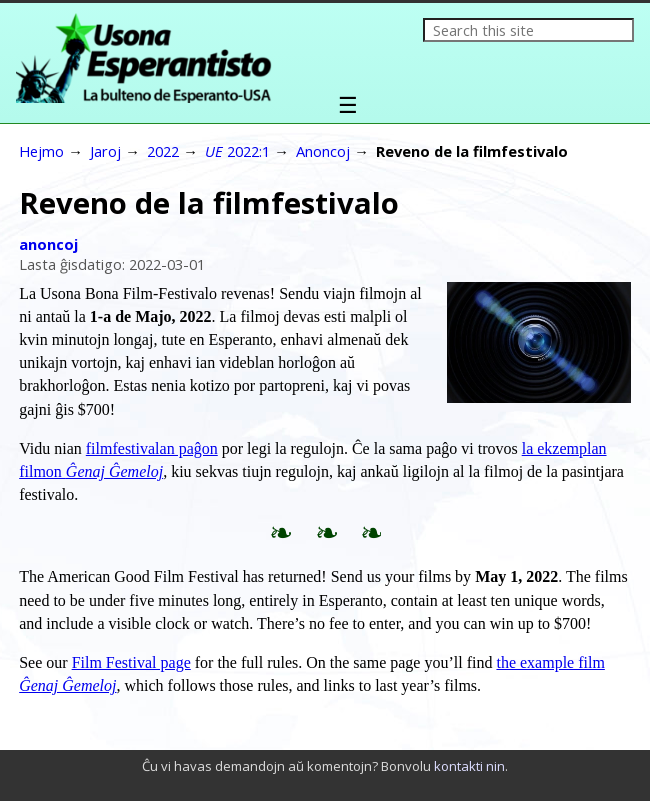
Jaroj (105, 151)
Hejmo (41, 151)
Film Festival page (131, 662)
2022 (163, 151)
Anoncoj (323, 151)
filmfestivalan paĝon (152, 448)
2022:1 (237, 151)
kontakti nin (469, 766)
